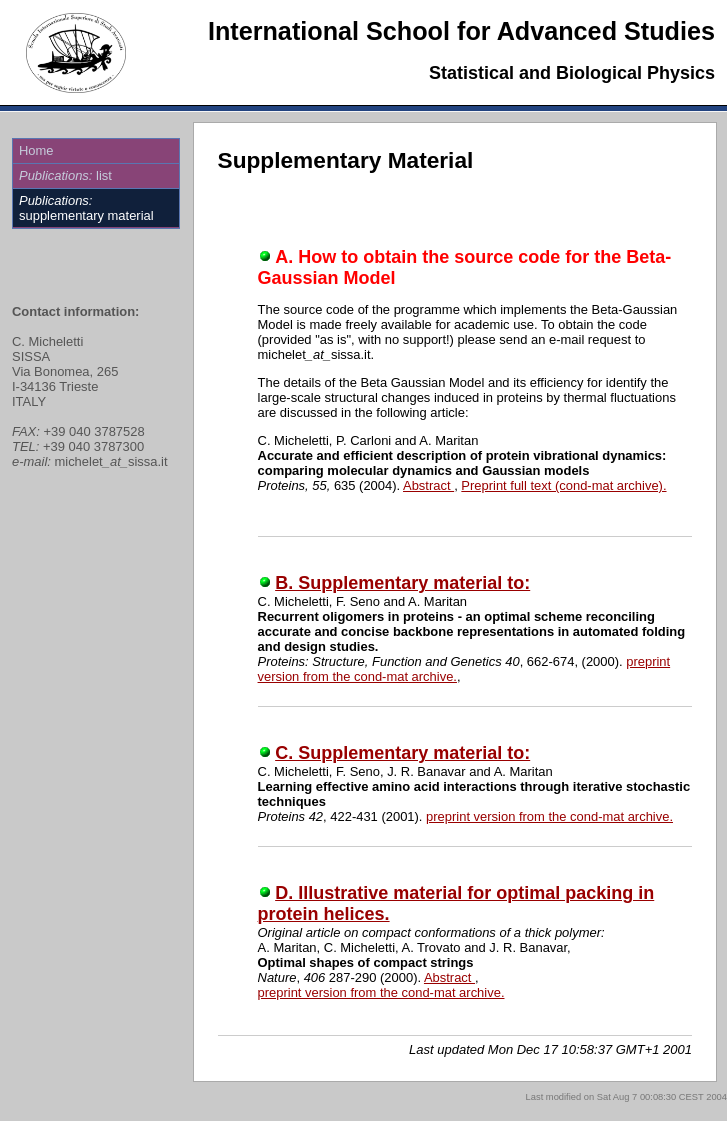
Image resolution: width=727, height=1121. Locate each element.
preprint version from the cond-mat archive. (549, 816)
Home (36, 150)
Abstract (428, 485)
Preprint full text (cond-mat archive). (563, 485)
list (65, 175)
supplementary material (86, 208)
